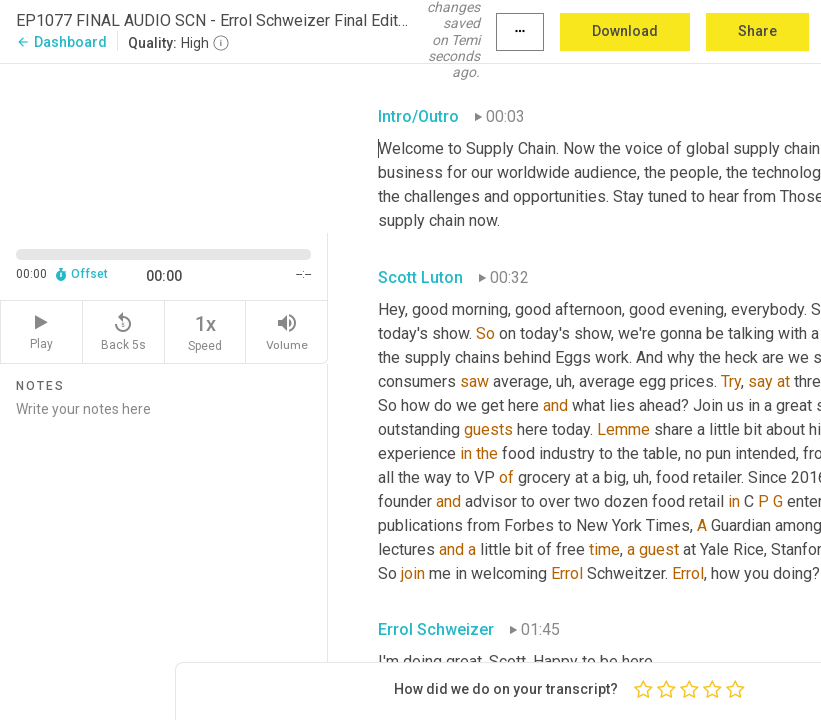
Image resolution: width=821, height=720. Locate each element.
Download (625, 31)
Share (757, 31)
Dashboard (61, 42)
